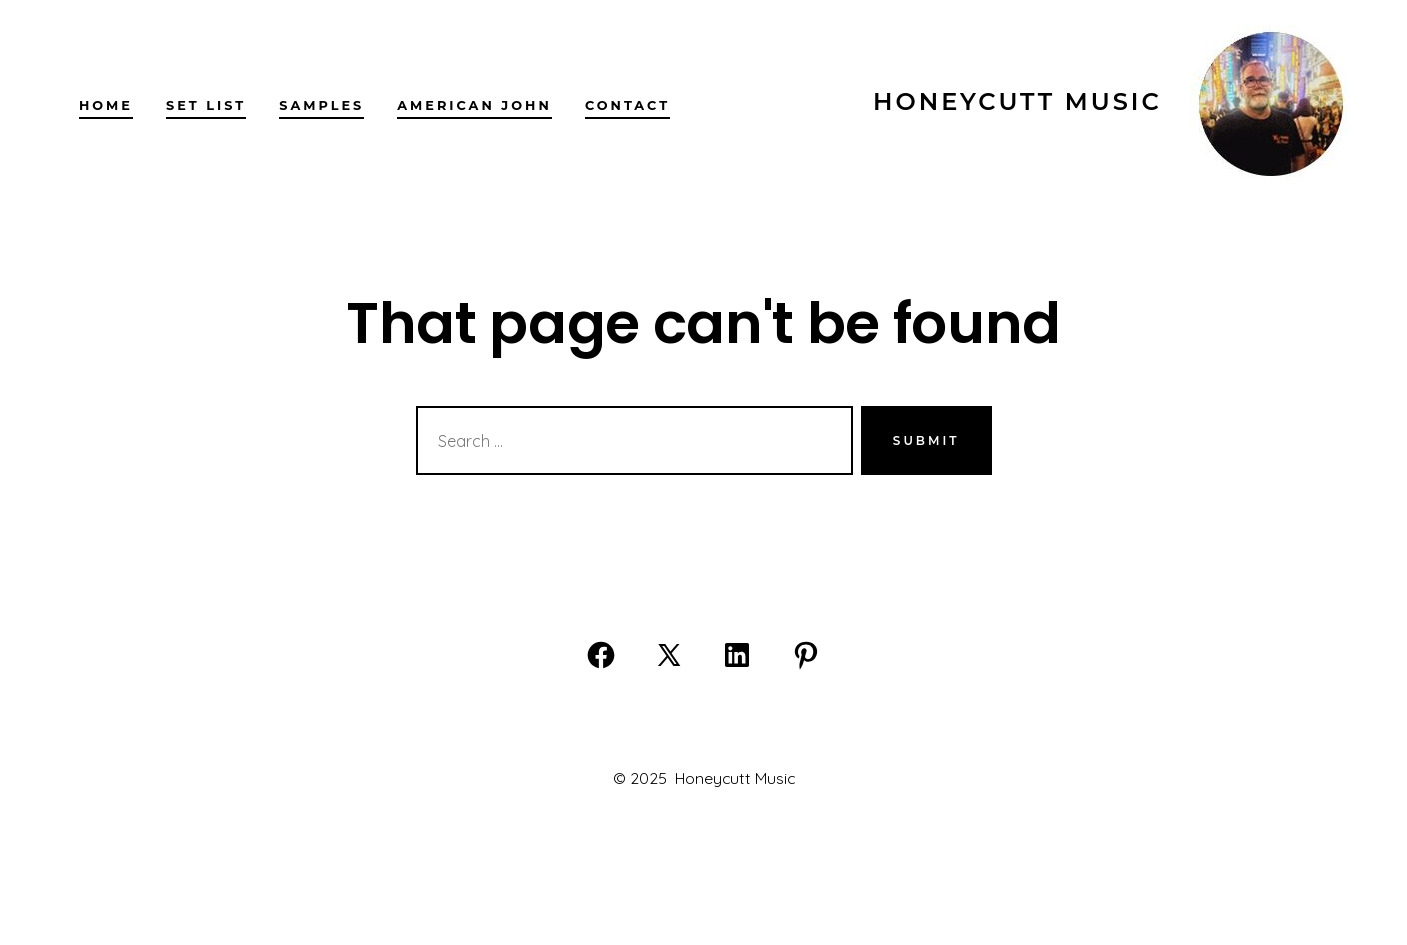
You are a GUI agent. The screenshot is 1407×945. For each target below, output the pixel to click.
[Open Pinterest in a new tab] (806, 655)
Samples (321, 105)
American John (474, 105)
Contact (627, 105)
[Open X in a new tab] (669, 655)
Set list (206, 105)
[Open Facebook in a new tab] (601, 655)
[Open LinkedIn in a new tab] (737, 655)
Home (106, 105)
